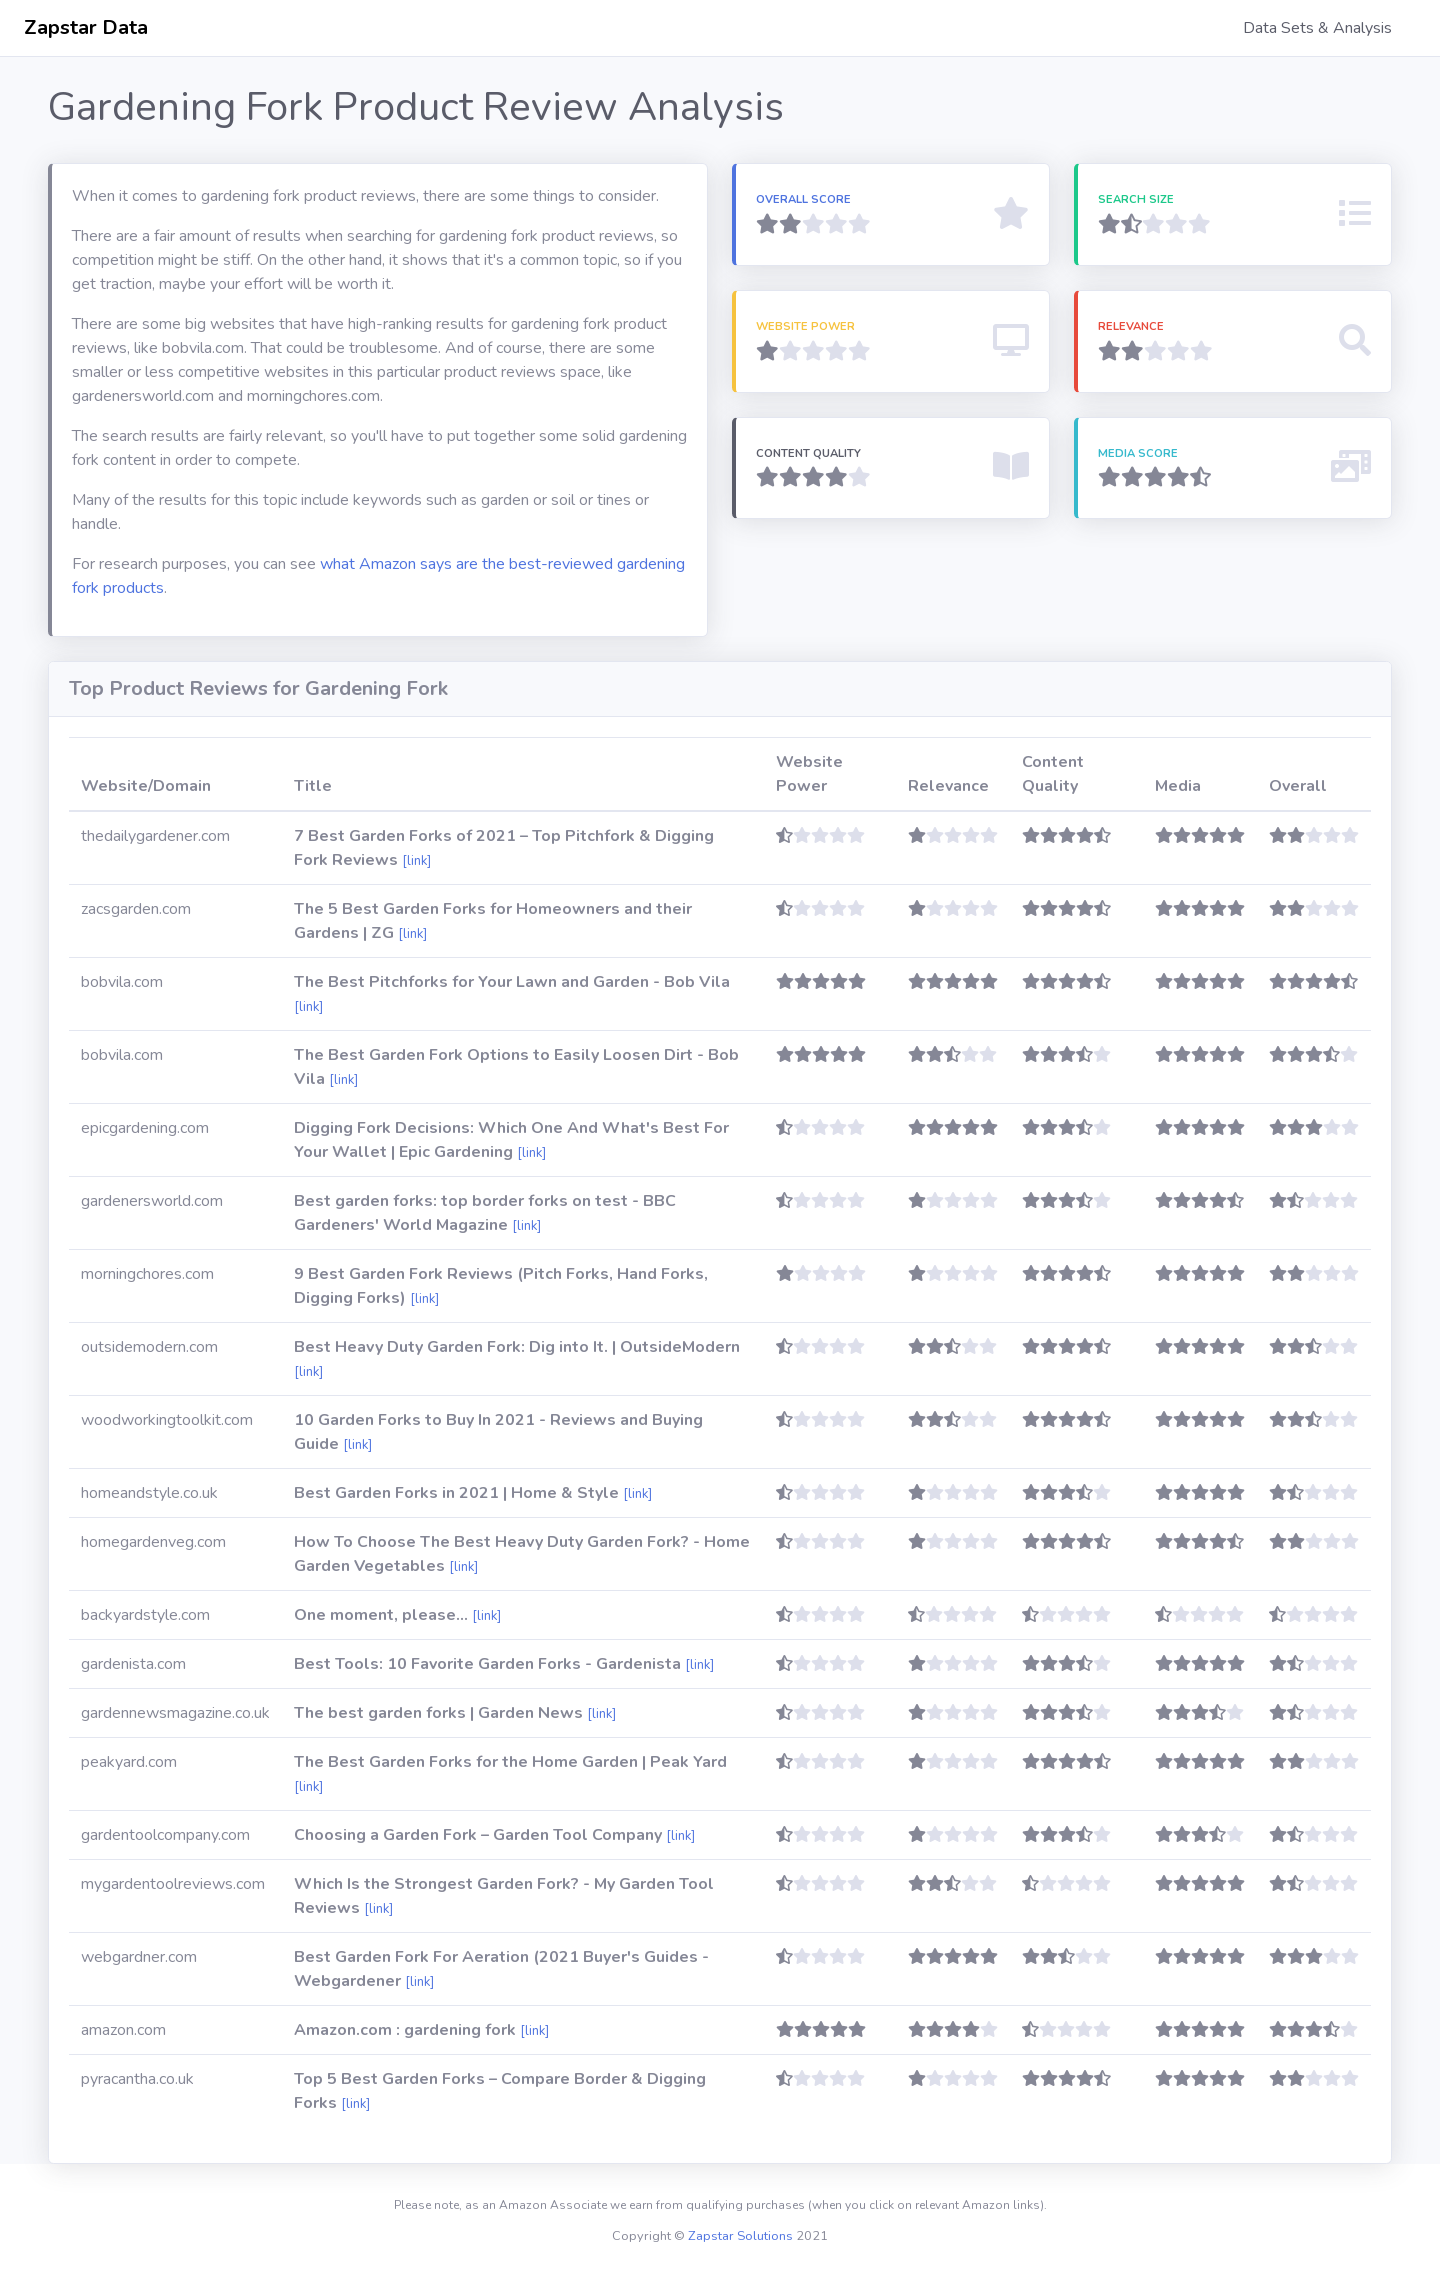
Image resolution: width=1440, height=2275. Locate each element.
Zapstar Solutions (740, 2236)
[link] (416, 861)
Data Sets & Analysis (1317, 28)
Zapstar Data (86, 27)
